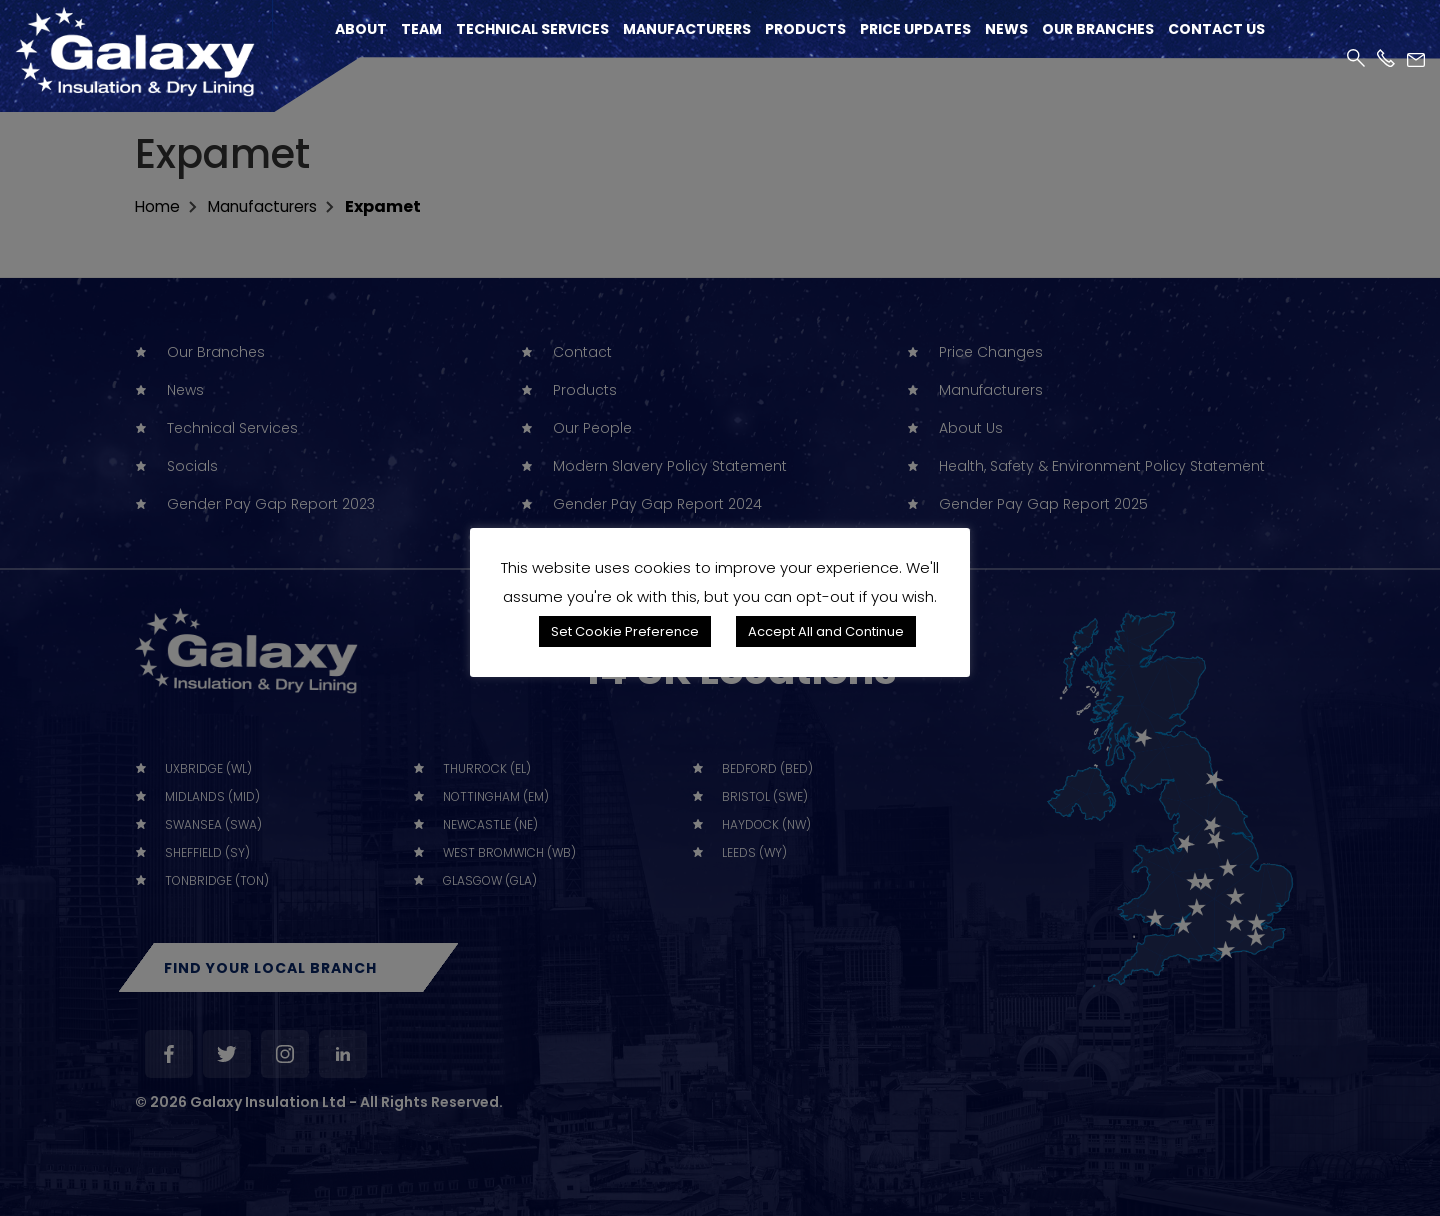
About (361, 30)
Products (805, 30)
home (158, 206)
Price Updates (915, 30)
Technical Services (532, 30)
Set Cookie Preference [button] (625, 631)
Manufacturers (687, 30)
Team (421, 30)
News (1006, 30)
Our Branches (1098, 30)
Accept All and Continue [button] (826, 631)
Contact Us (1216, 30)
